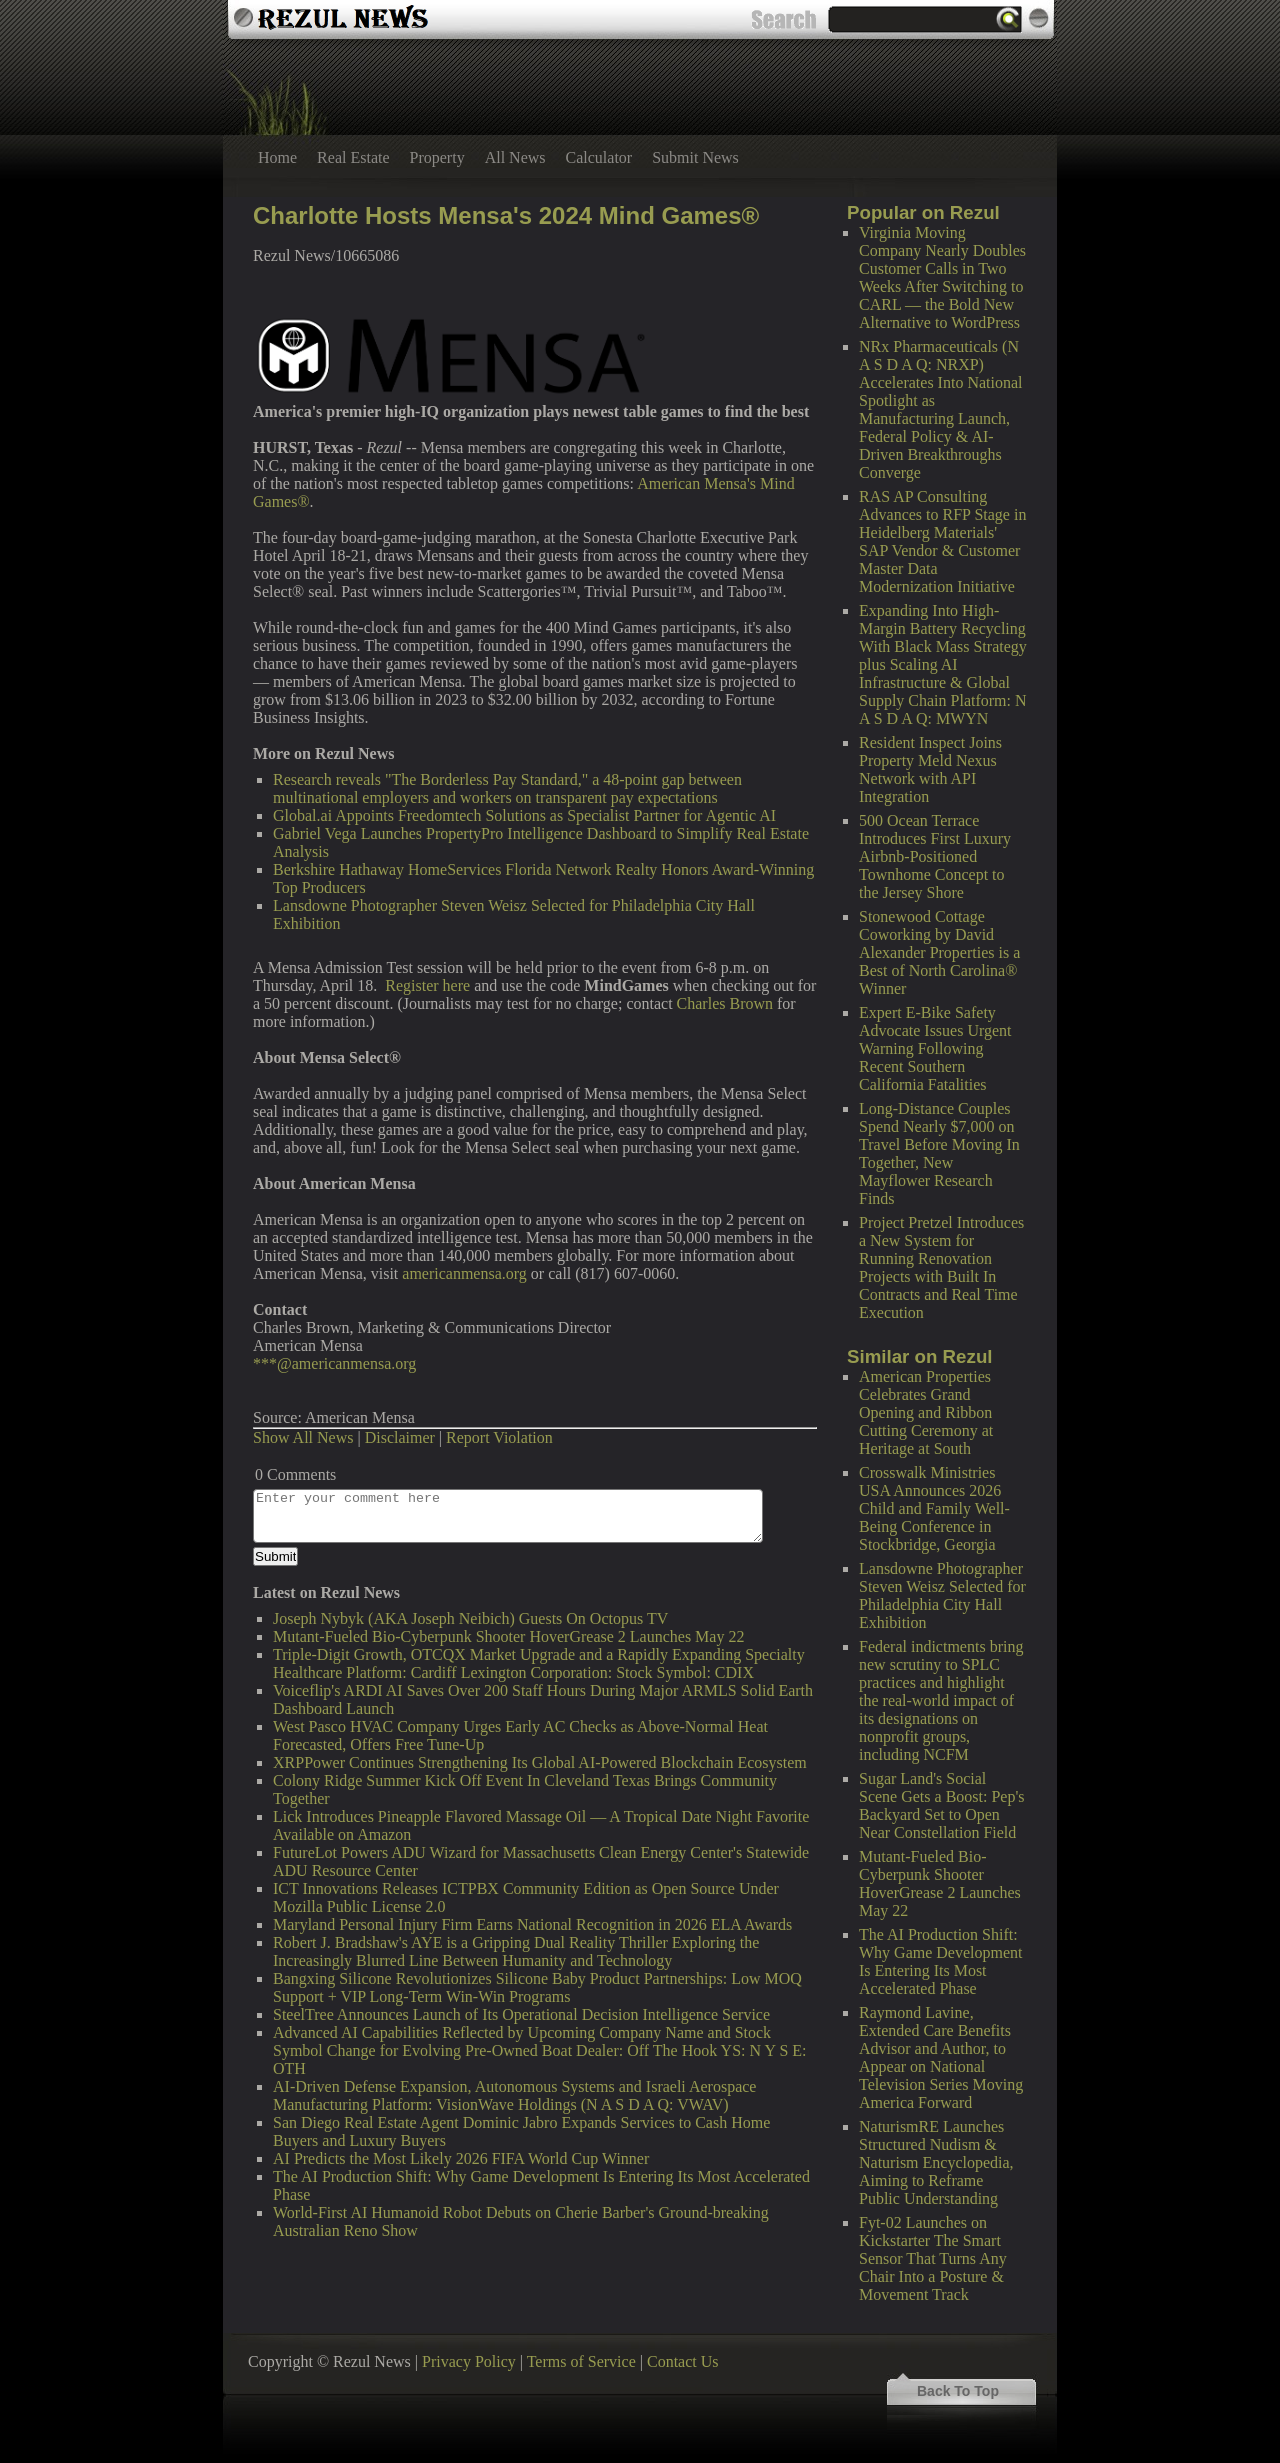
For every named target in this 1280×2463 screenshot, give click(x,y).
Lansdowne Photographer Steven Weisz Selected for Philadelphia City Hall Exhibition (942, 1595)
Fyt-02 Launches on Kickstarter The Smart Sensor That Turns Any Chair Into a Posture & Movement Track (933, 2258)
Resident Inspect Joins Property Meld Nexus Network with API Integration (930, 769)
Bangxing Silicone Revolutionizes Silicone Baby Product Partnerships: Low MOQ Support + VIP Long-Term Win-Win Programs (537, 1987)
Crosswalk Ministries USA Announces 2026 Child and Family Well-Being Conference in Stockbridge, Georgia (934, 1508)
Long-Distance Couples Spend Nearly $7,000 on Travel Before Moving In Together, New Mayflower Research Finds (939, 1153)
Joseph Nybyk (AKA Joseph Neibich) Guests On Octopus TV (470, 1618)
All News (515, 157)
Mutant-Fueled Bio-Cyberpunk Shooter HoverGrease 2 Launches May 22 (940, 1883)
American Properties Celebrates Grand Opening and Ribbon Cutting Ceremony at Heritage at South (926, 1412)
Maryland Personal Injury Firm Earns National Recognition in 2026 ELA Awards (532, 1924)
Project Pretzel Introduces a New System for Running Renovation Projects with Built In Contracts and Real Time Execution (941, 1267)
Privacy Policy (469, 2361)
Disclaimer (400, 1437)
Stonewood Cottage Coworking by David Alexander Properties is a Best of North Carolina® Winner (939, 952)
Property (437, 157)
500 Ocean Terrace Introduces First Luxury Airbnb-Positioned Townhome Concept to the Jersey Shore (935, 856)
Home (277, 157)
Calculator (599, 157)
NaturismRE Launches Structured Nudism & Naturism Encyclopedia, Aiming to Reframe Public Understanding (936, 2162)
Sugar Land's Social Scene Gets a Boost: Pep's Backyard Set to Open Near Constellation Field (942, 1805)
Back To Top (958, 2391)
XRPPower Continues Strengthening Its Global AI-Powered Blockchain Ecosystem (540, 1762)
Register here (427, 985)
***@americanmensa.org (334, 1363)
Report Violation (499, 1437)
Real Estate (353, 157)
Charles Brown (725, 1003)
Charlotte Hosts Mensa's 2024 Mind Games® (506, 215)
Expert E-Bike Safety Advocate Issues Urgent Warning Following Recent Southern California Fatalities (935, 1048)
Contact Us (683, 2361)
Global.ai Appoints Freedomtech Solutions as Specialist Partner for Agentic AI (524, 815)
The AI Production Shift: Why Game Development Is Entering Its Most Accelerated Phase (941, 1961)
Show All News (303, 1437)
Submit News (695, 157)
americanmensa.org (464, 1273)
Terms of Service (581, 2361)
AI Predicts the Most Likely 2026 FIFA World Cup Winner (461, 2158)
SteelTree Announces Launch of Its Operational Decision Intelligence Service (521, 2014)
